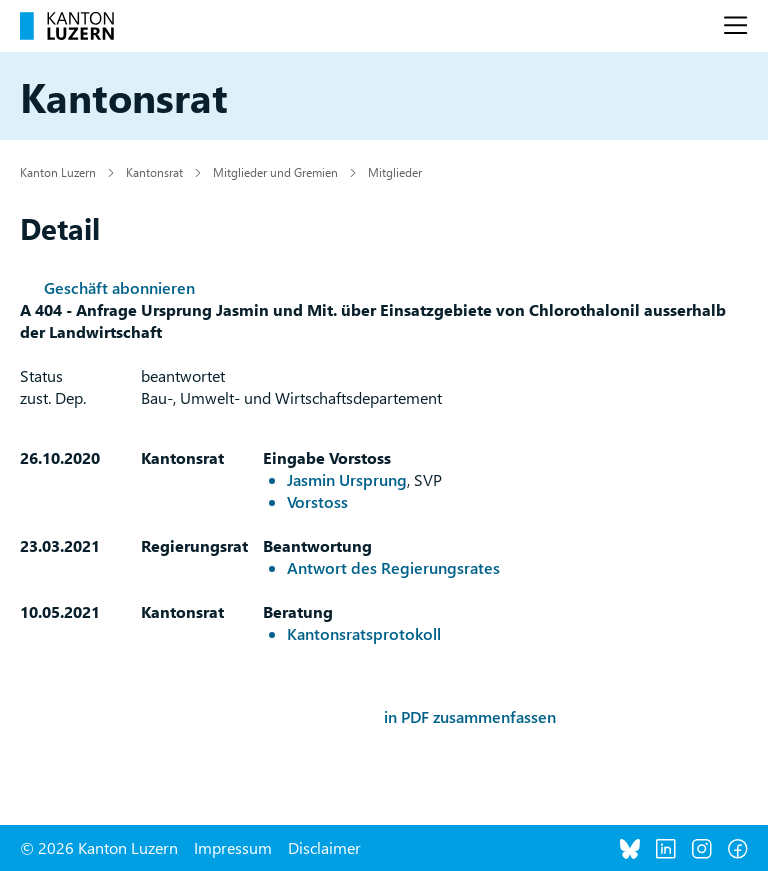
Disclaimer (324, 847)
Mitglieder (395, 172)
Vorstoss (317, 501)
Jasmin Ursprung (347, 479)
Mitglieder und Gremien (275, 172)
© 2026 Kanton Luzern (99, 847)
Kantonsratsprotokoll (364, 633)
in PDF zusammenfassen (470, 716)
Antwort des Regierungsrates (393, 567)
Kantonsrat (154, 172)
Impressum (233, 847)
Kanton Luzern (58, 172)
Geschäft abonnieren (119, 287)
